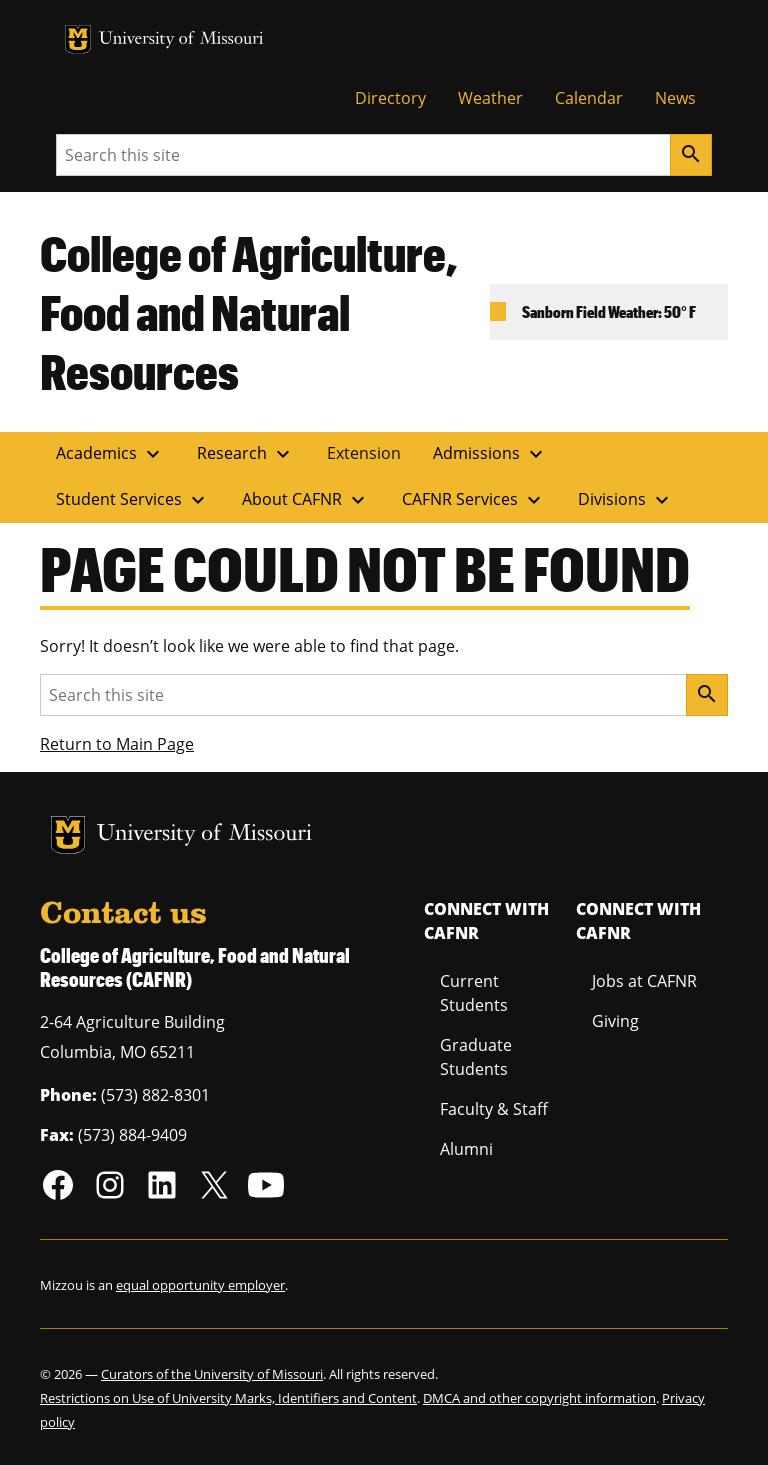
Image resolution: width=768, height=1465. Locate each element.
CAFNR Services (474, 500)
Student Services (133, 500)
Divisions (626, 500)
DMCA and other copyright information (539, 1398)
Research (246, 454)
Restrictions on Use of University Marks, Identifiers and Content (228, 1398)
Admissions (490, 454)
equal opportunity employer (200, 1285)
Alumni (466, 1149)
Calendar (589, 98)
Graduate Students (476, 1057)
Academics (110, 454)
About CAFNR (306, 500)
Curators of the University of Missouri (212, 1374)
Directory (390, 98)
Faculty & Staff (494, 1109)
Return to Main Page (117, 744)
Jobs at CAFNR (644, 981)
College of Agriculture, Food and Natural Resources (249, 311)
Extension (364, 453)
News (675, 98)
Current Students (474, 993)
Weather (490, 98)
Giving (615, 1021)
